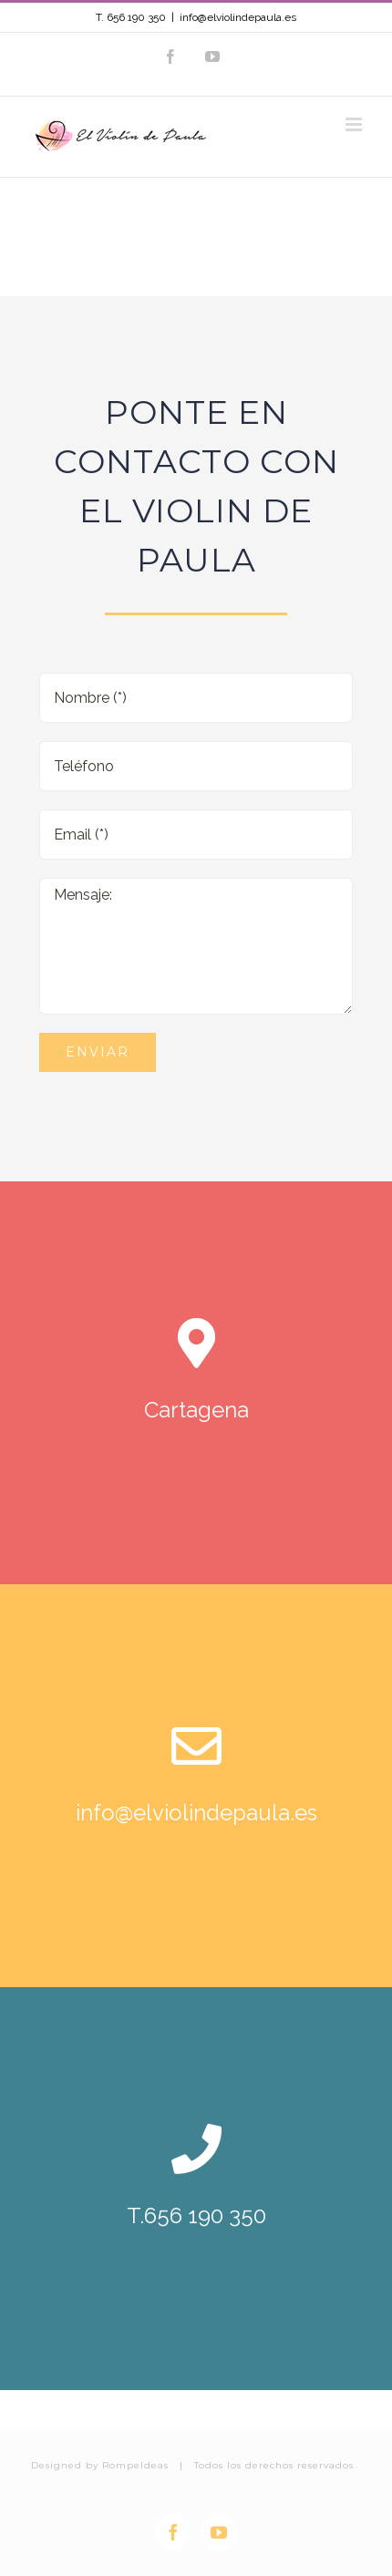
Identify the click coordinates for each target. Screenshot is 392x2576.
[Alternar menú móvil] (355, 124)
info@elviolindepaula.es (238, 17)
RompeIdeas (135, 2465)
